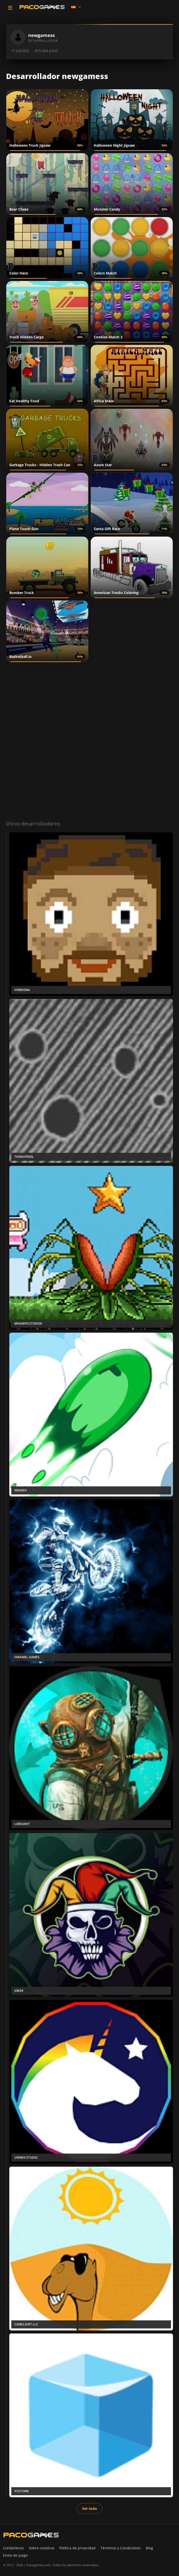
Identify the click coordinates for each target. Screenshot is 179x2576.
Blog (149, 2548)
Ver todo (89, 2508)
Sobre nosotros (41, 2548)
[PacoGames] (31, 2535)
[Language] (76, 7)
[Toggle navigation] (10, 8)
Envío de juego (15, 2555)
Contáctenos (13, 2548)
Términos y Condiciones (121, 2548)
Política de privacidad (77, 2548)
